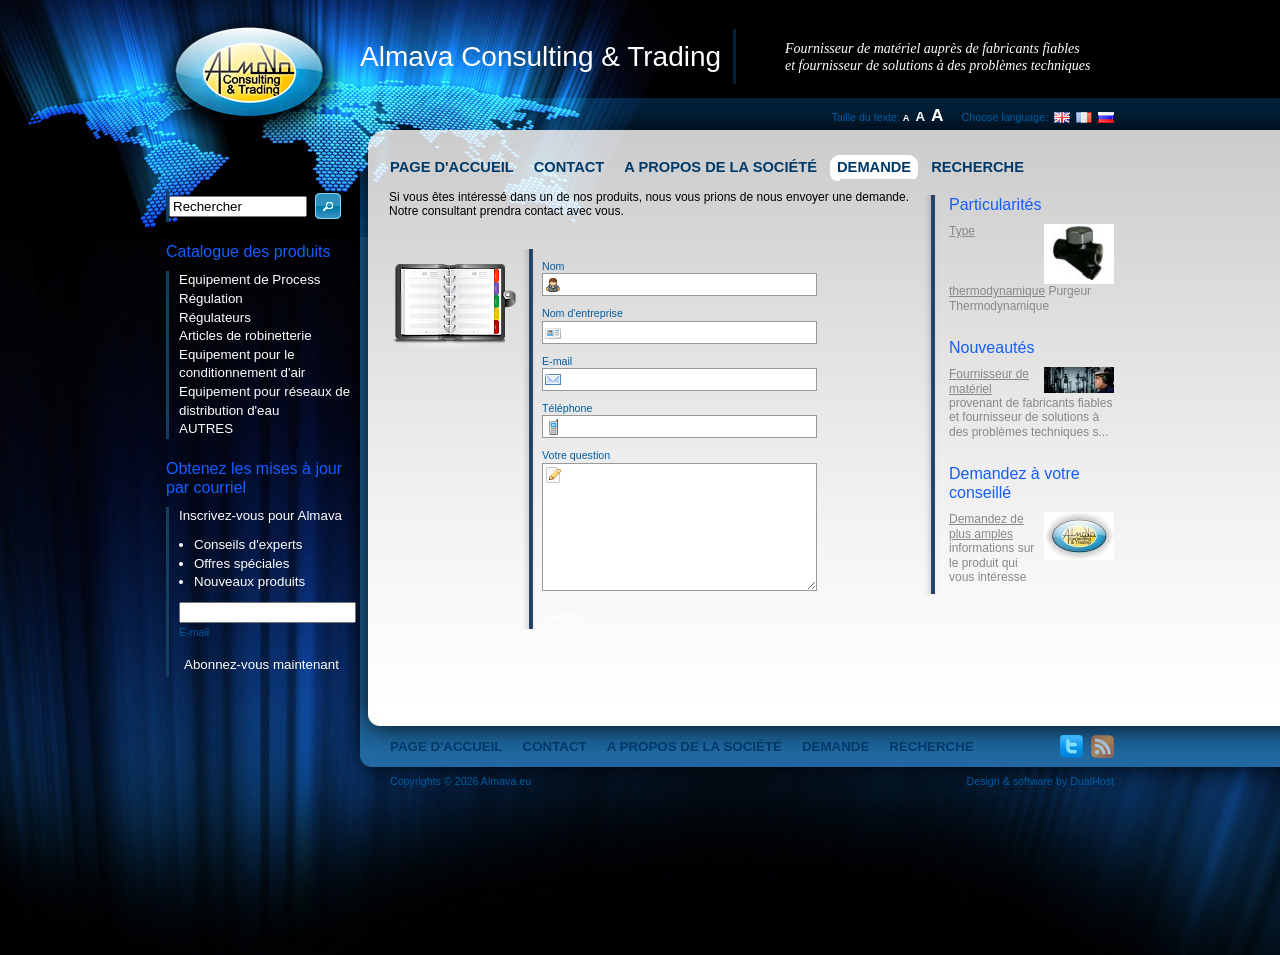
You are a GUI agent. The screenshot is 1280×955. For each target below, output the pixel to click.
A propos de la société (720, 167)
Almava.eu (506, 781)
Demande (874, 167)
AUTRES (206, 428)
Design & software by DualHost (1040, 781)
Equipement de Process (250, 279)
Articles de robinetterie (245, 335)
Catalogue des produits (248, 251)
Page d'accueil (452, 167)
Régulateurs (215, 317)
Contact (569, 167)
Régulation (211, 298)
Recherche (977, 167)
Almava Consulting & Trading (540, 56)
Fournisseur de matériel (989, 381)
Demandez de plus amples (986, 526)
